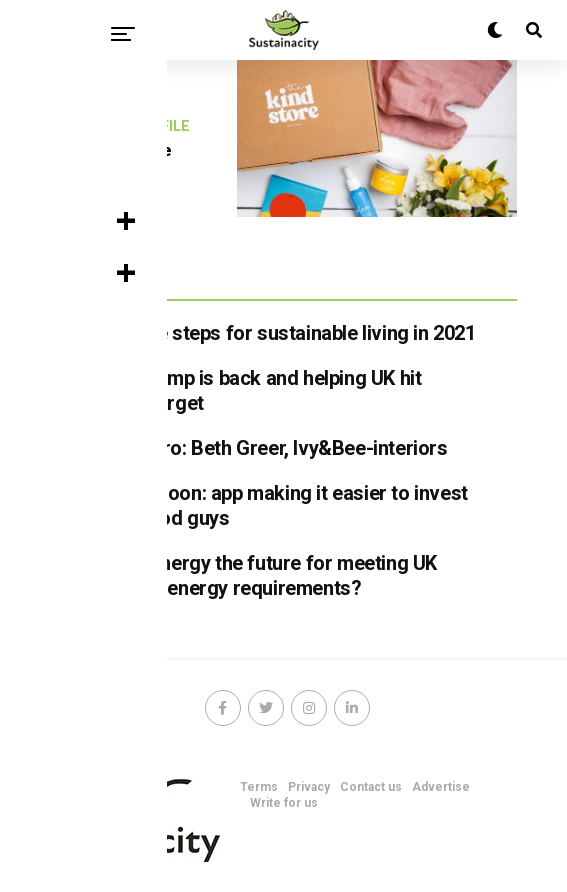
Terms (259, 787)
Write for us (284, 803)
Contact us (371, 787)
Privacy (309, 787)
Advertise (441, 787)
